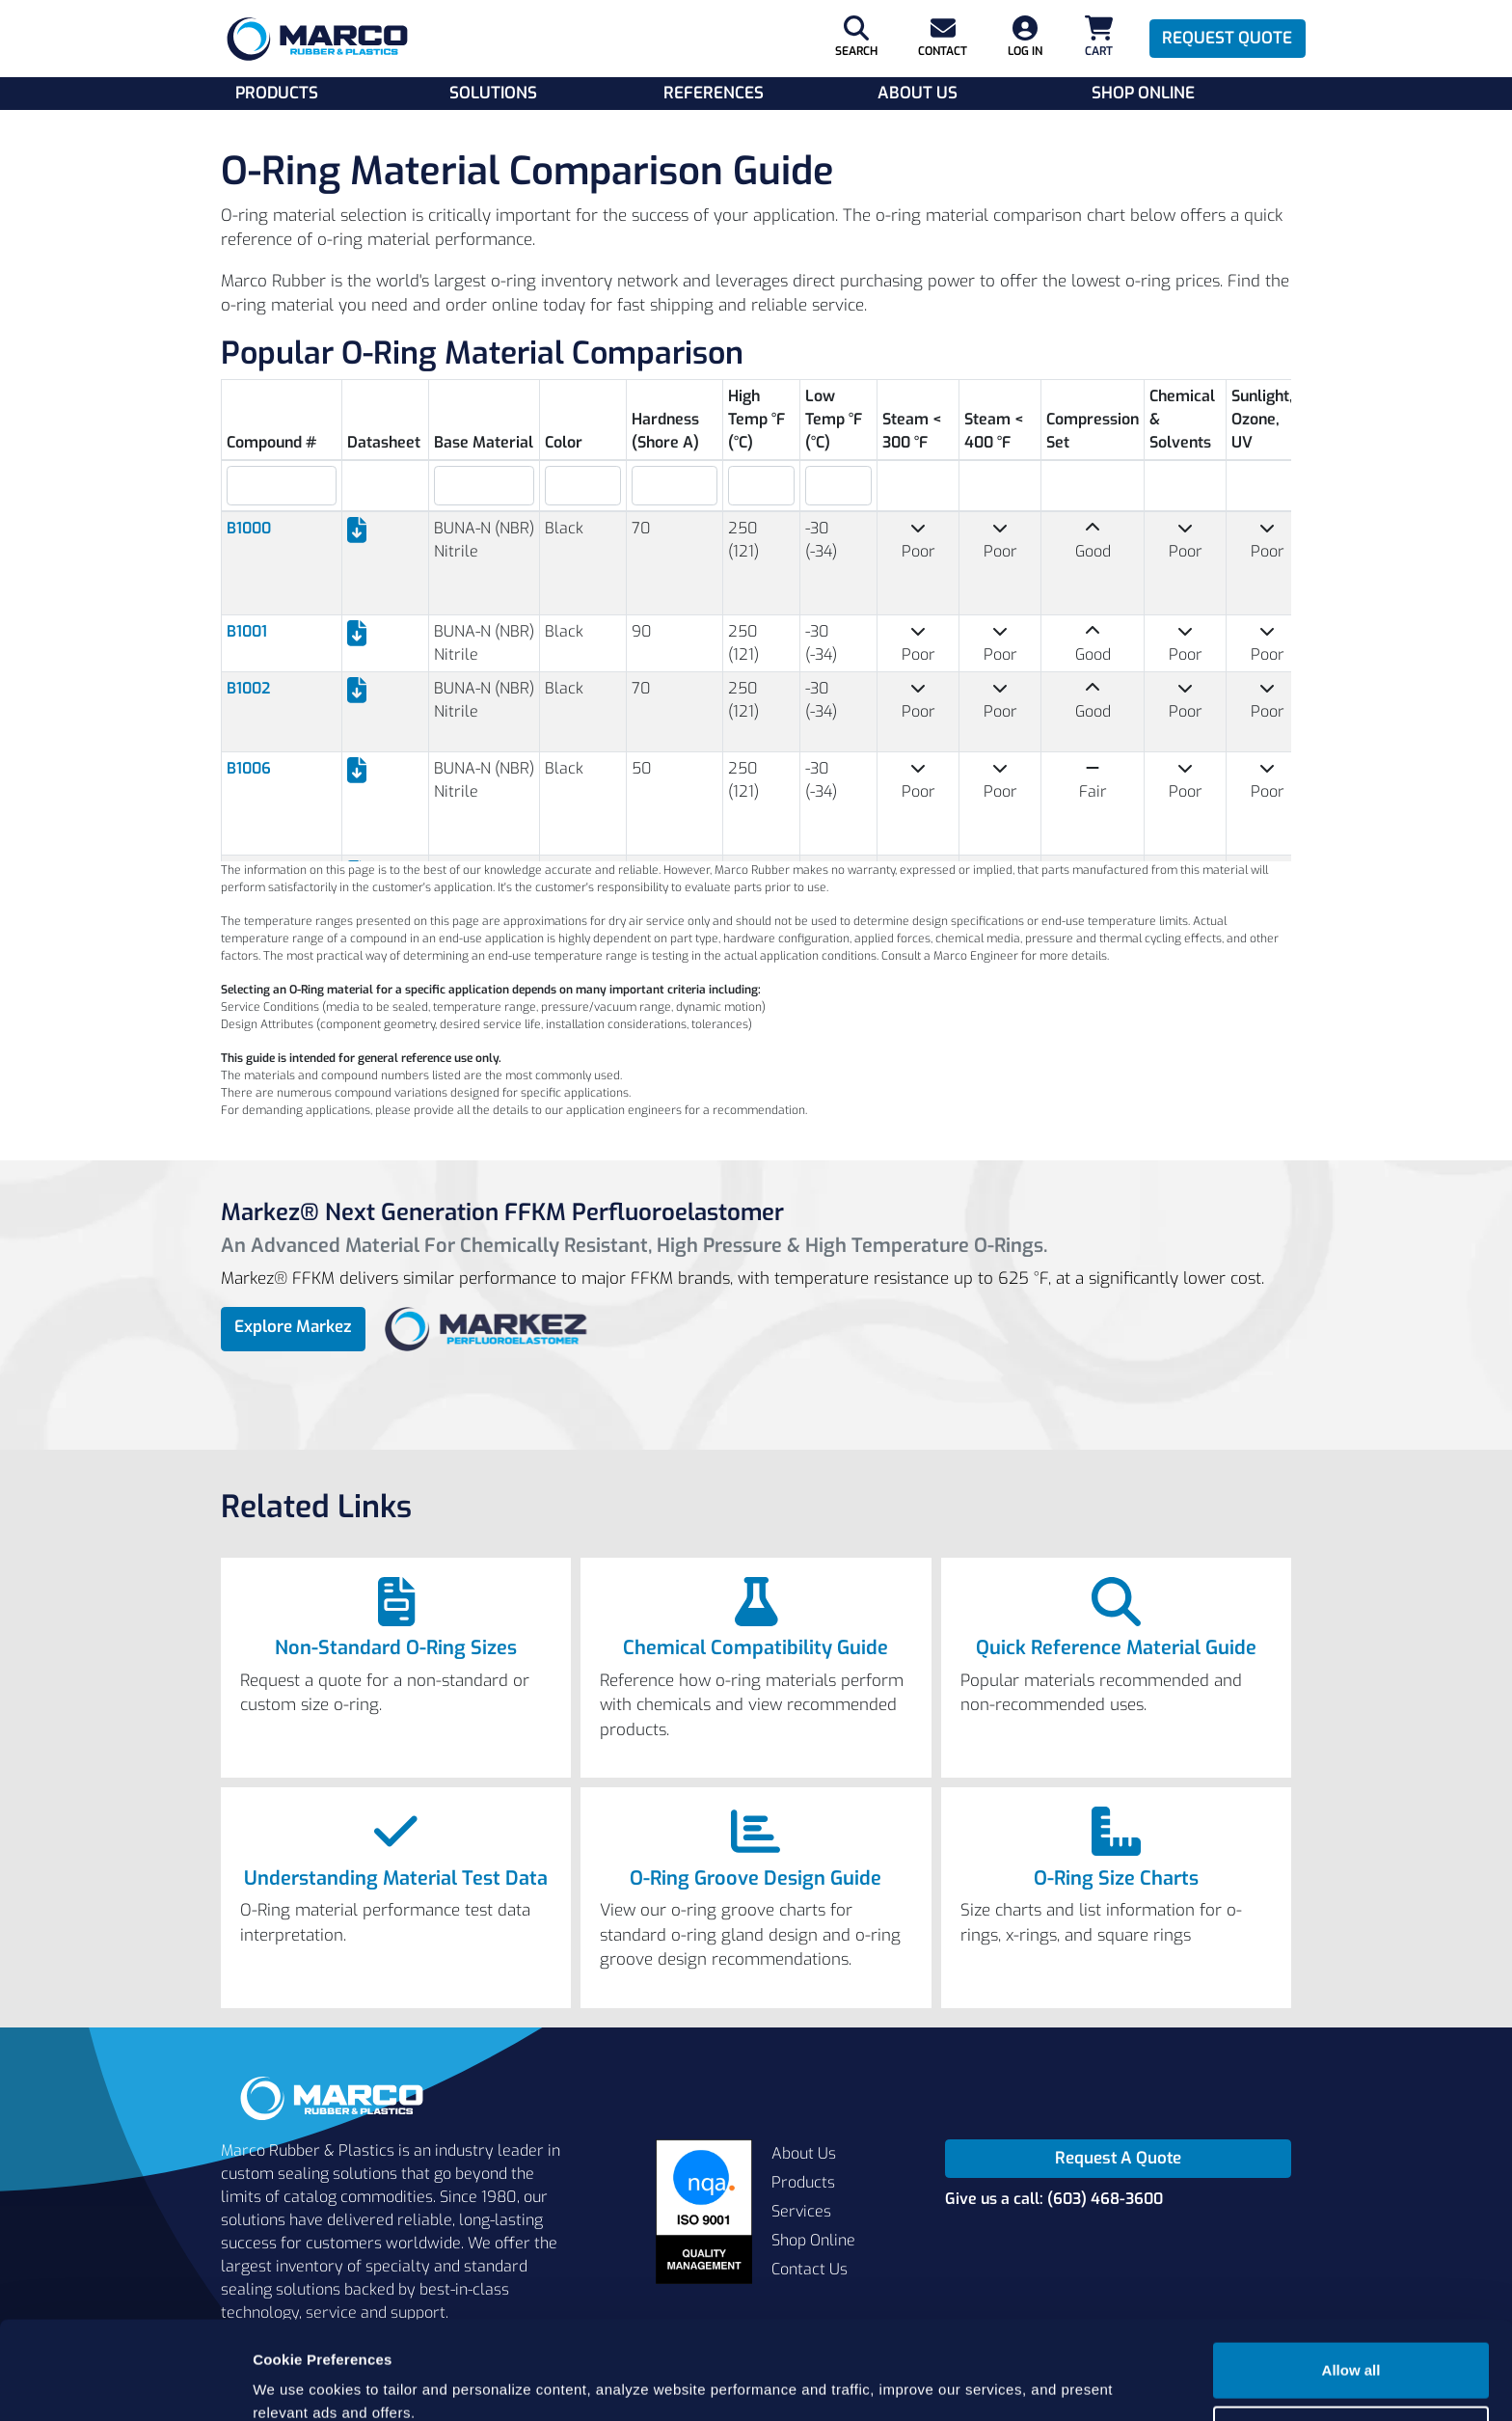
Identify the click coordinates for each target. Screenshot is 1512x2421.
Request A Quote (1118, 2158)
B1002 (248, 688)
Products (276, 93)
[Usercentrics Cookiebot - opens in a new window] (124, 2383)
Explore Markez (293, 1327)
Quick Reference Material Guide (1116, 1648)
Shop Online (1143, 93)
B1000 (249, 528)
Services (801, 2211)
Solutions (493, 93)
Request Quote (1227, 38)
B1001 (247, 631)
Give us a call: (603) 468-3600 (1054, 2199)
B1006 (249, 768)
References (713, 93)
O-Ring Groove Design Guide (755, 1879)
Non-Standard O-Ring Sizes (396, 1648)
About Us (918, 93)
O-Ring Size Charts (1116, 1879)
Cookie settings (1352, 2350)
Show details (297, 2383)
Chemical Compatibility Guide (755, 1648)
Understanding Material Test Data (396, 1879)
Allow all (1351, 2287)
